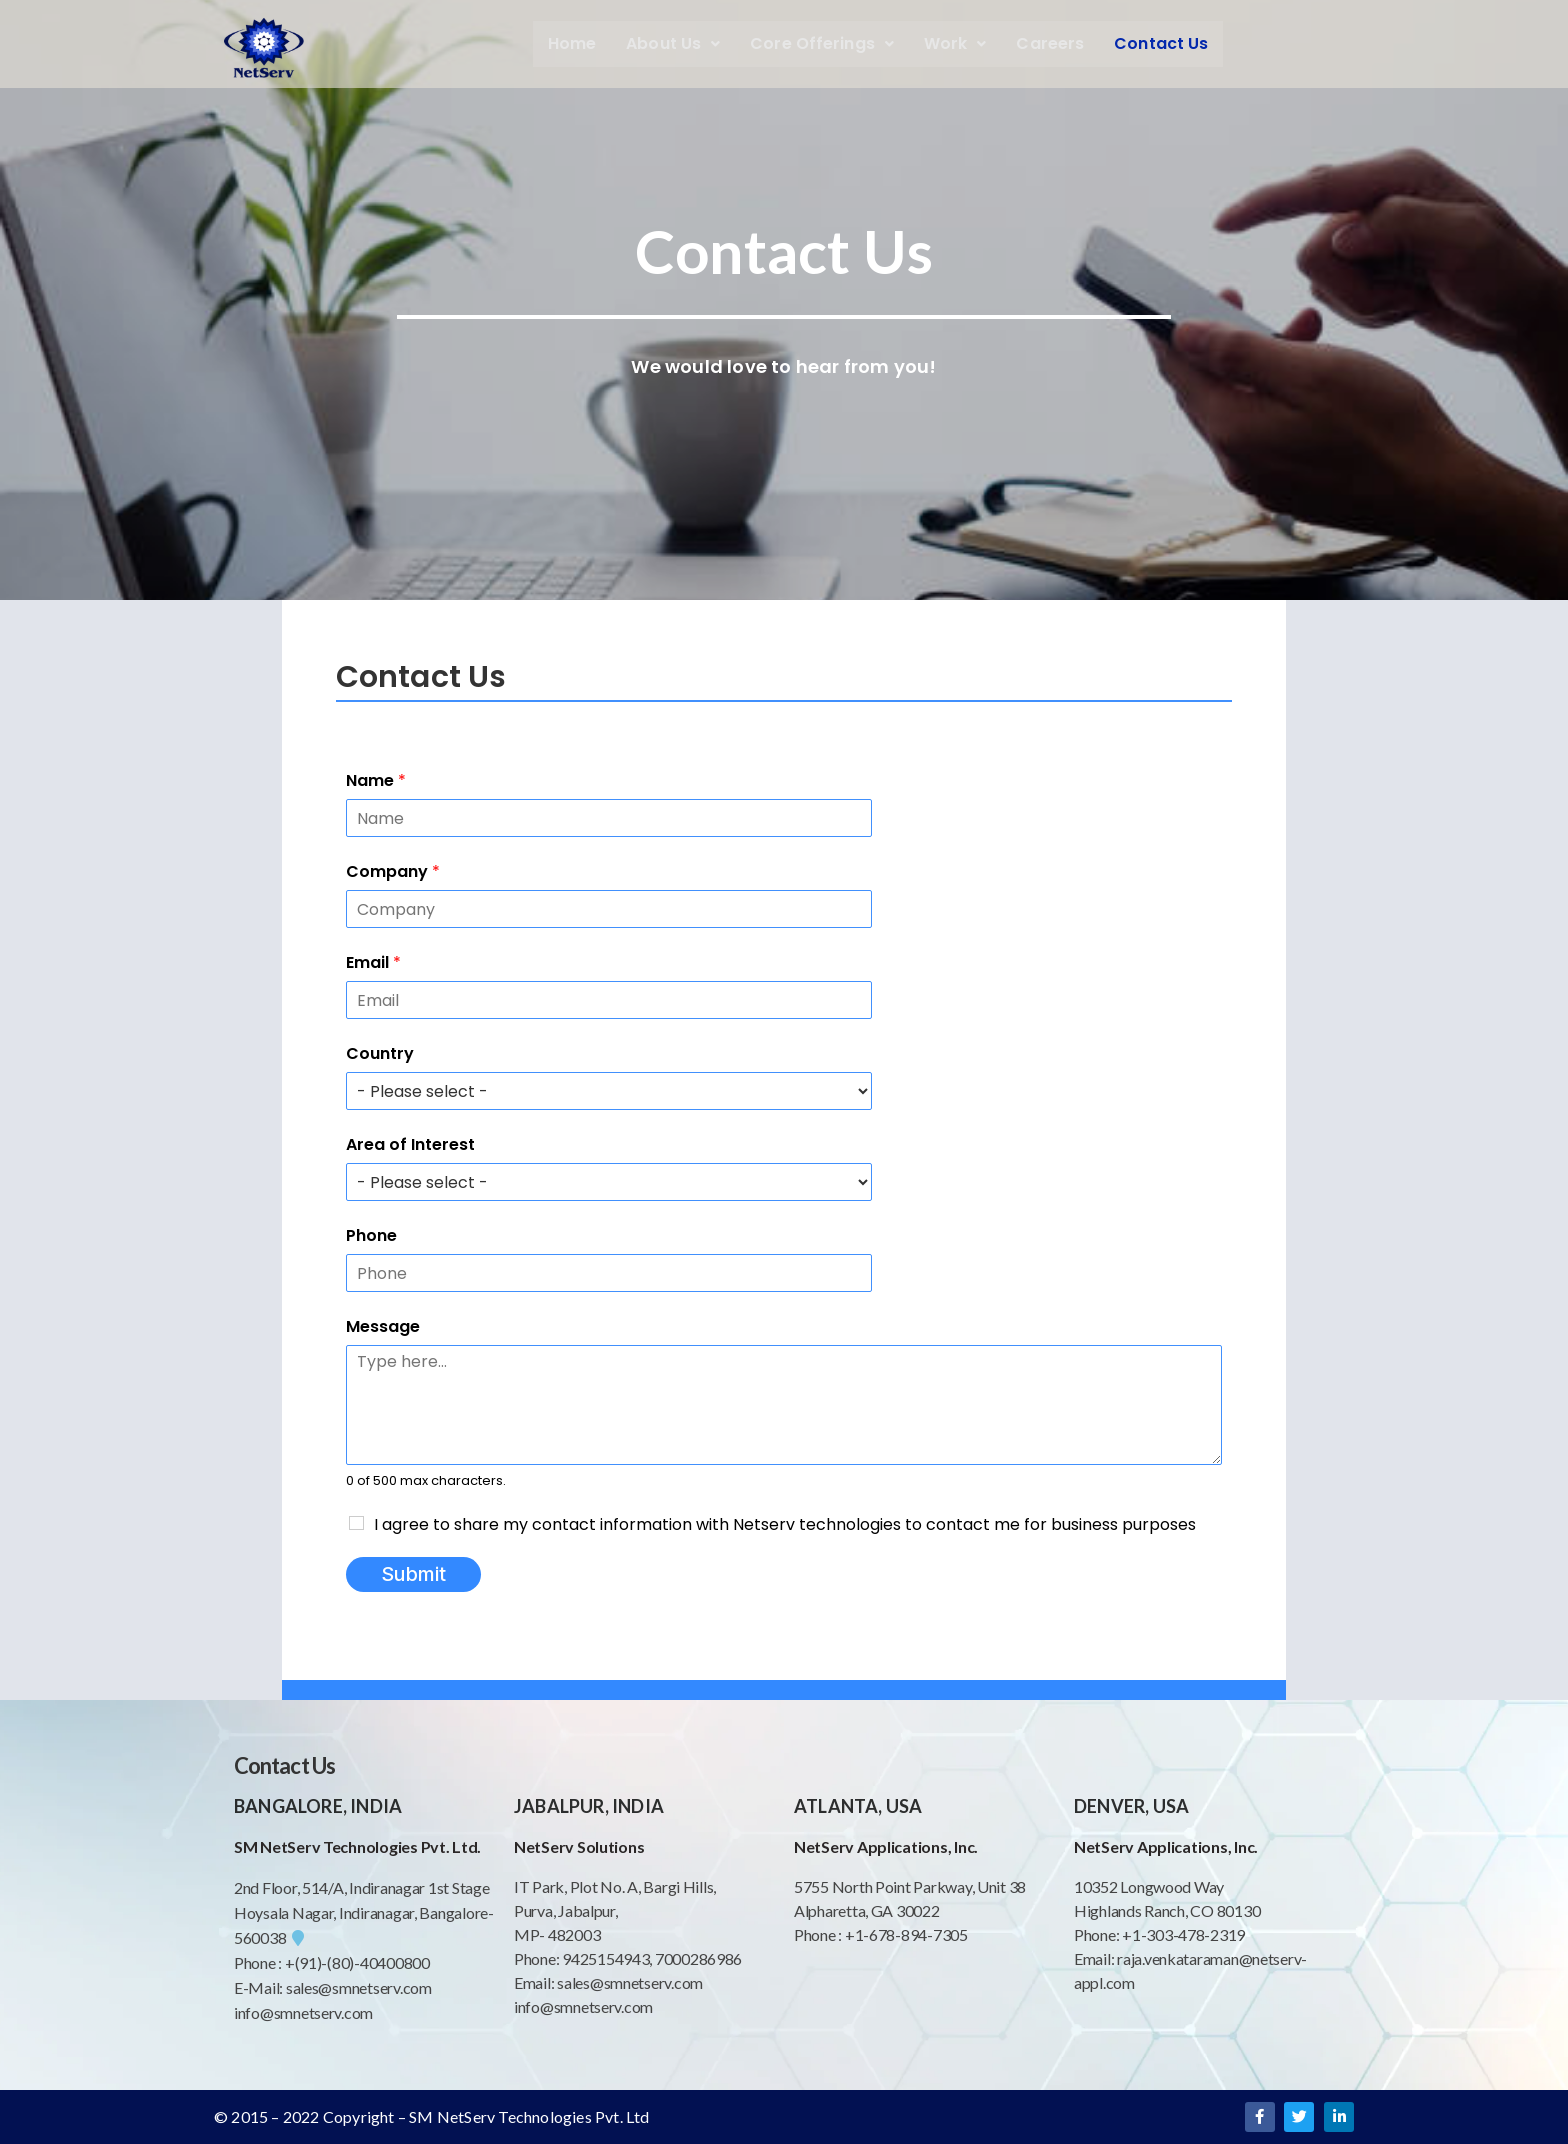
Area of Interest (410, 1144)
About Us (673, 43)
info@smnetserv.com (303, 2012)
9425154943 (604, 1958)
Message (383, 1326)
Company (393, 871)
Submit (413, 1574)
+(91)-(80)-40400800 (357, 1962)
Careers (1050, 43)
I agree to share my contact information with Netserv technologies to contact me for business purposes (785, 1524)
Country (380, 1053)
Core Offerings (822, 43)
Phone (371, 1235)
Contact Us (1161, 43)
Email (373, 962)
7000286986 (698, 1958)
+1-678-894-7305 (906, 1934)
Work (955, 43)
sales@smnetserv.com (359, 1987)
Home (572, 43)
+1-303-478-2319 (1183, 1934)
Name (376, 780)
